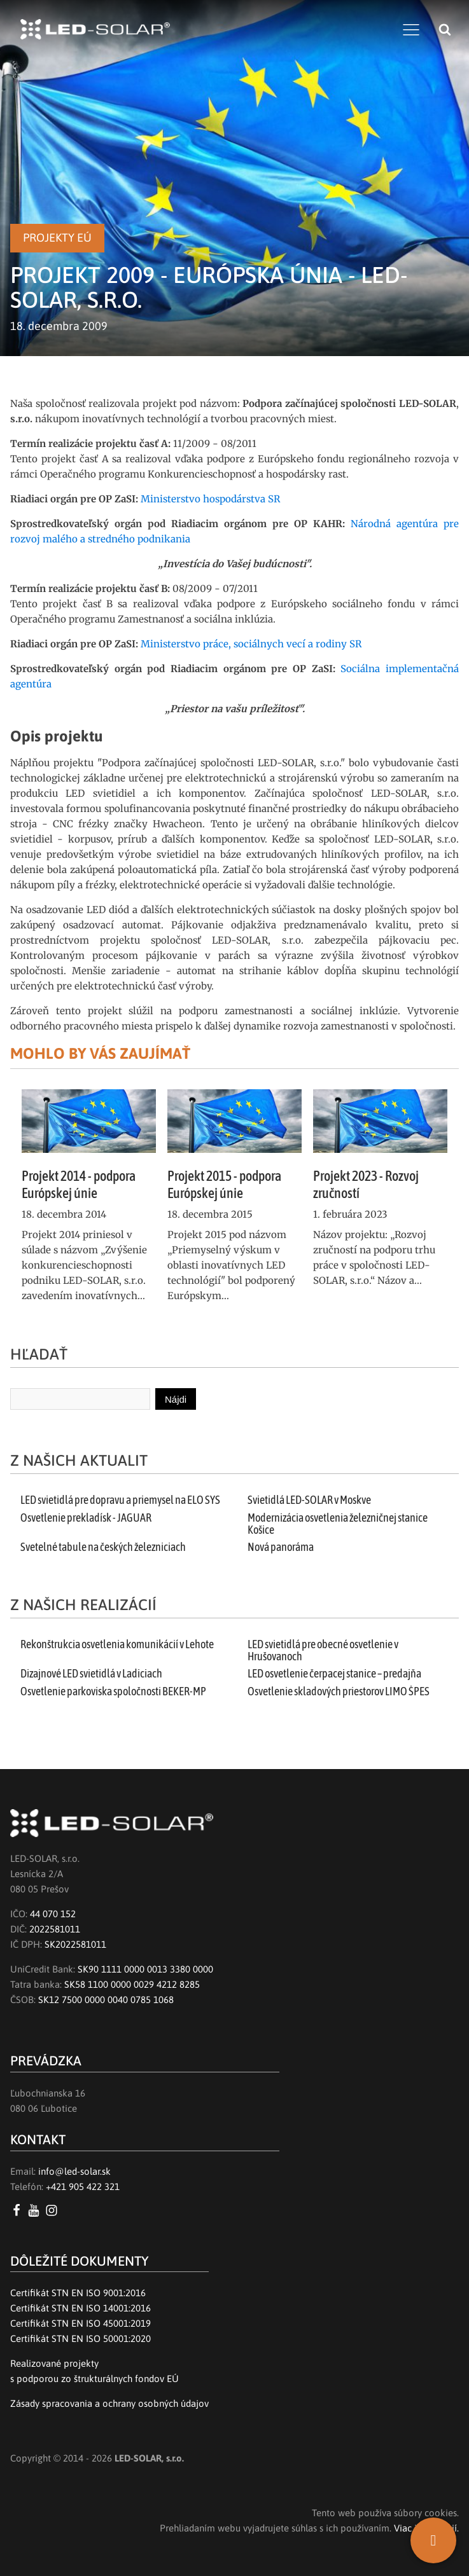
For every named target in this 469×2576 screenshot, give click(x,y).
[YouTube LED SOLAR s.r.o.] (36, 2210)
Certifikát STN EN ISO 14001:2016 (80, 2308)
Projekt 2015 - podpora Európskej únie (224, 1184)
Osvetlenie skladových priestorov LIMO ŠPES (339, 1691)
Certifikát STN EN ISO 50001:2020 (80, 2338)
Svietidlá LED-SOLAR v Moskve (309, 1500)
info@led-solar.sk (74, 2171)
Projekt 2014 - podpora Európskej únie (79, 1184)
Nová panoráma (281, 1547)
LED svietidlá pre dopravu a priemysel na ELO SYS (120, 1500)
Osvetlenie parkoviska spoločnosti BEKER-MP (113, 1691)
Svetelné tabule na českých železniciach (103, 1547)
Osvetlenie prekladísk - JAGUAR (85, 1518)
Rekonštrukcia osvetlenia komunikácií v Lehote (117, 1644)
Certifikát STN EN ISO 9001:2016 (78, 2292)
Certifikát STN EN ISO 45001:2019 (80, 2323)
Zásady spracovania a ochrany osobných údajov (109, 2403)
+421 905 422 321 (83, 2186)
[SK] (433, 2540)
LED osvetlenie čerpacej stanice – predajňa (334, 1673)
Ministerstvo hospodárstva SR (210, 499)
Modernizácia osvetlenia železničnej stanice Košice (338, 1524)
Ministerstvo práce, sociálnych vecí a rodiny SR (251, 644)
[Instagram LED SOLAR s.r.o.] (53, 2210)
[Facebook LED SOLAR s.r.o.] (18, 2210)
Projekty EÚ (57, 237)
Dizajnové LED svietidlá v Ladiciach (91, 1673)
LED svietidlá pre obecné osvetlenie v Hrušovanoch (323, 1650)
